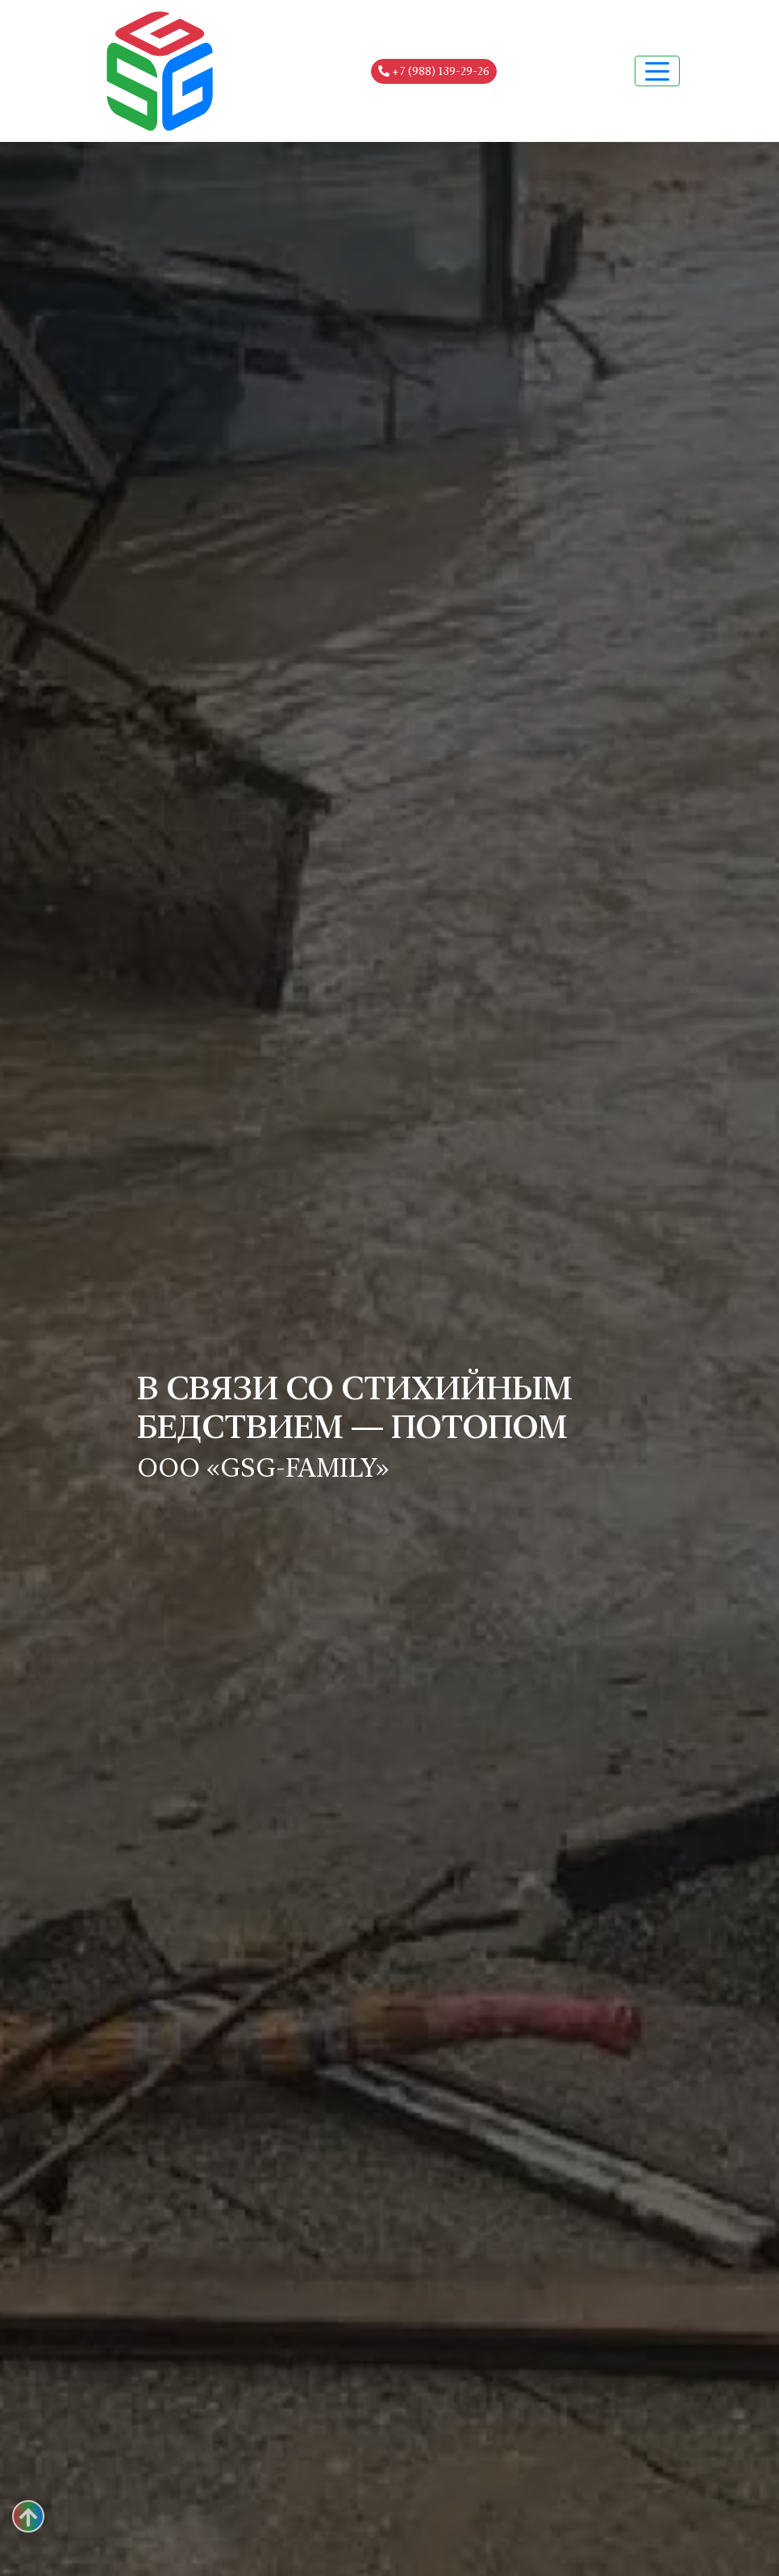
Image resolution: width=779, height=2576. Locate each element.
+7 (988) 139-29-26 (433, 71)
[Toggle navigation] (657, 71)
